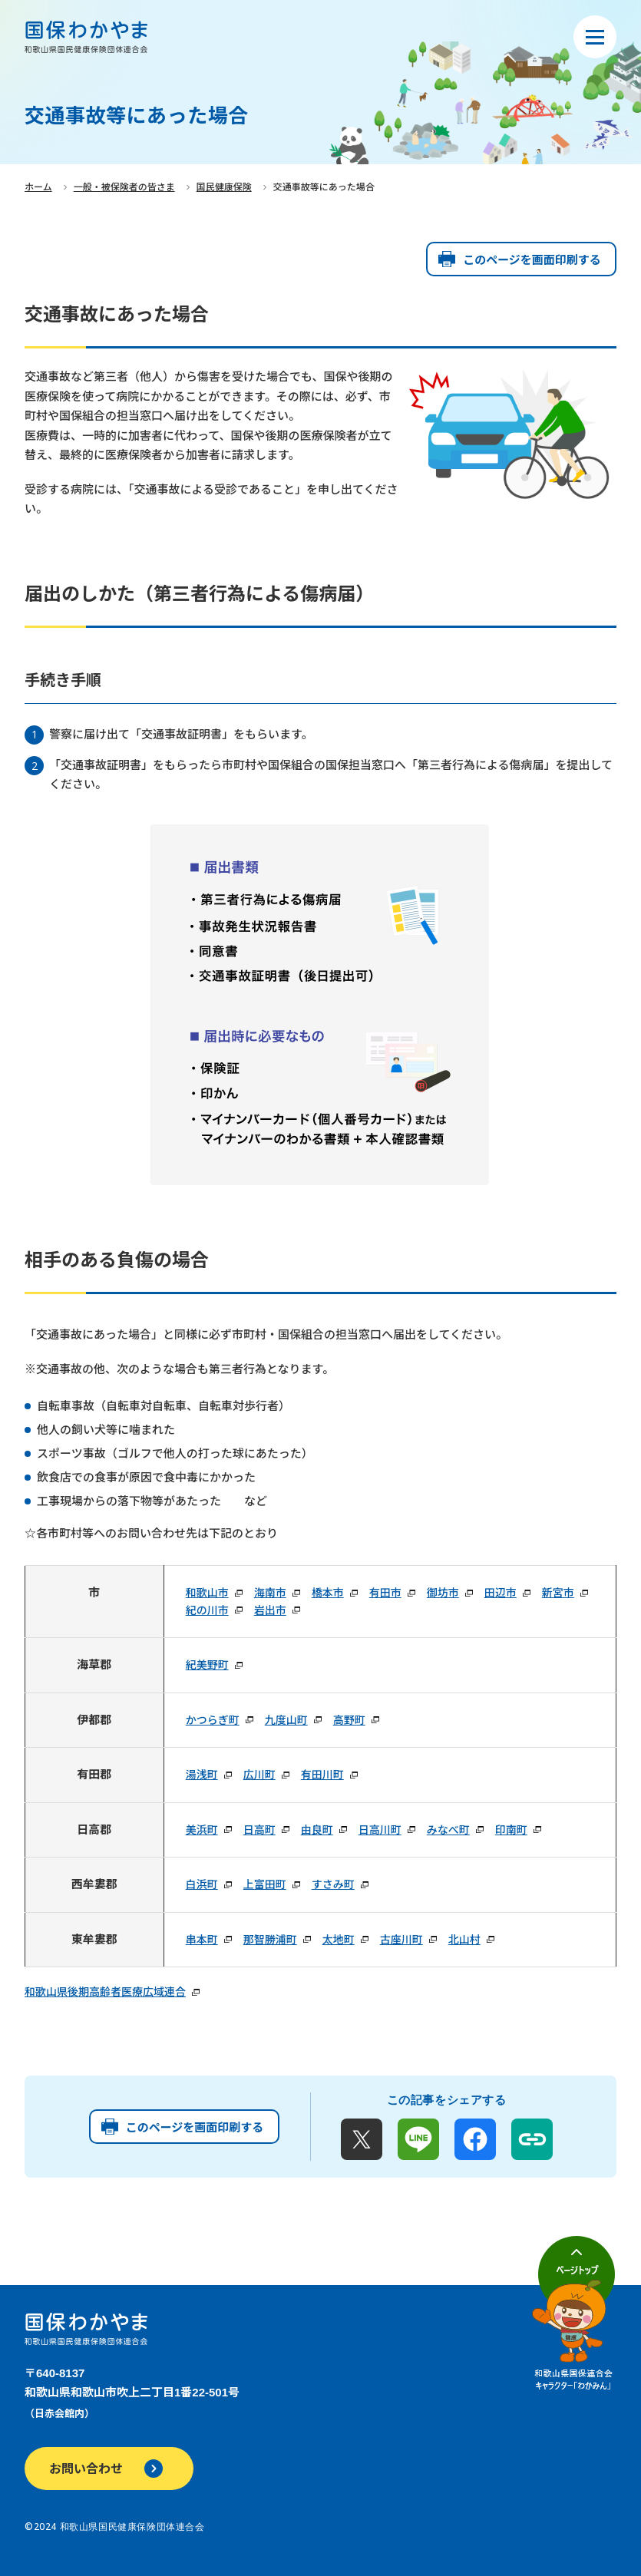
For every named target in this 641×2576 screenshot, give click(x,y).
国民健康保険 (224, 187)
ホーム (38, 187)
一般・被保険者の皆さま (124, 187)
